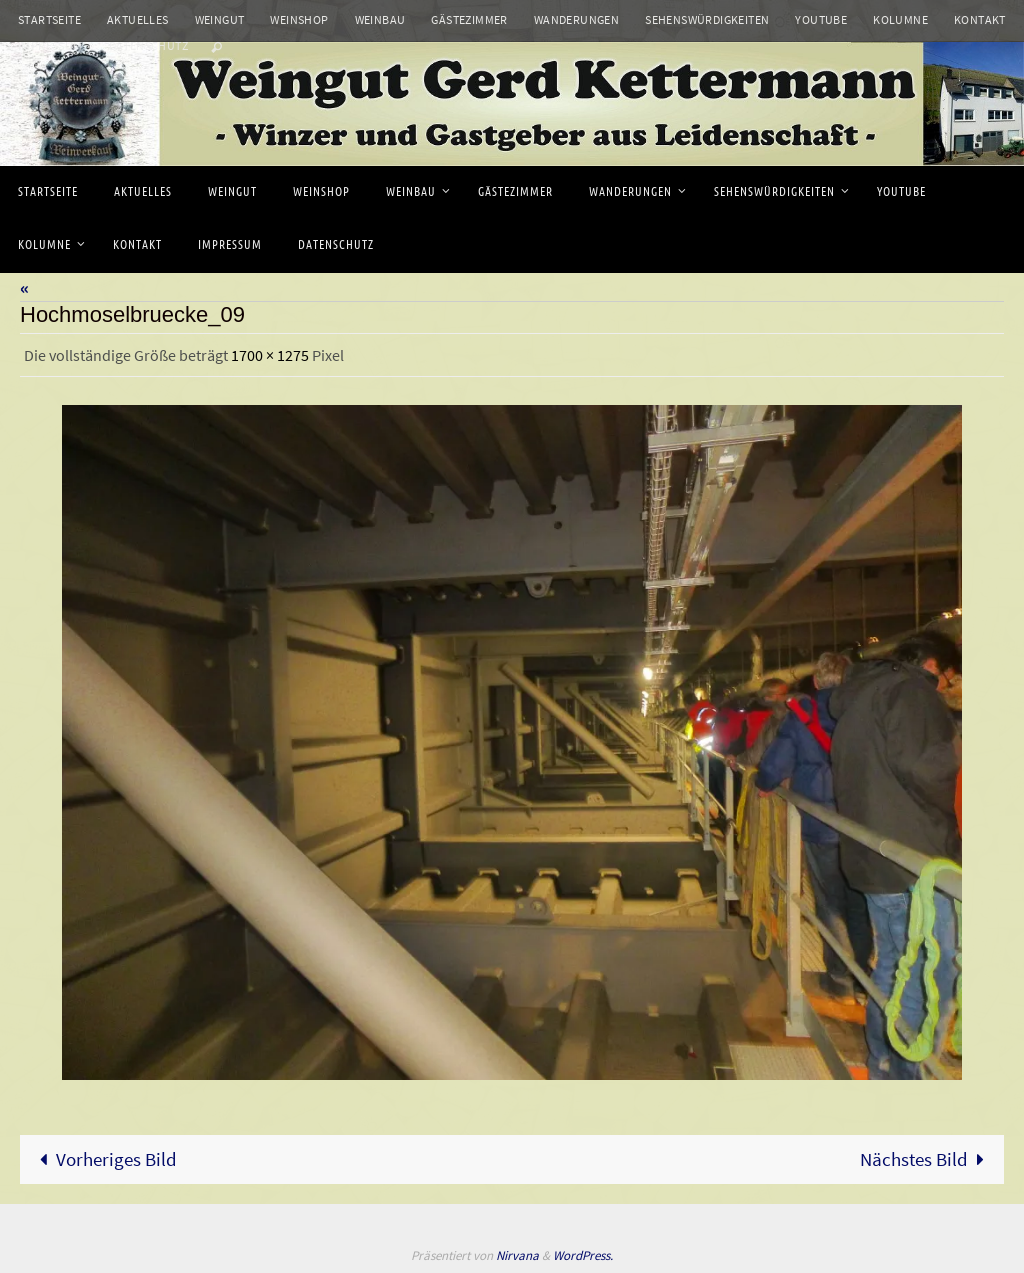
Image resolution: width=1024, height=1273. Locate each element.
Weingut (220, 19)
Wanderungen (576, 19)
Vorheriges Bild (104, 1159)
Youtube (821, 19)
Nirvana (517, 1255)
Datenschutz (148, 45)
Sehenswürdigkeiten (707, 19)
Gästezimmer (469, 19)
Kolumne (900, 19)
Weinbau (380, 19)
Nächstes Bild (927, 1159)
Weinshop (299, 19)
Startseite (49, 19)
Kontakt (980, 19)
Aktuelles (138, 19)
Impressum (50, 45)
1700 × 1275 (270, 355)
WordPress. (583, 1255)
